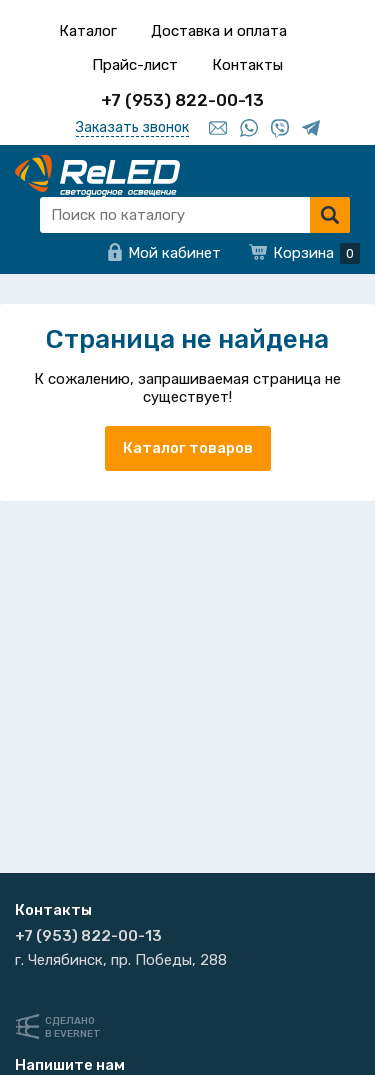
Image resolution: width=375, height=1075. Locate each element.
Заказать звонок (132, 127)
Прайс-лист (135, 65)
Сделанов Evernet (73, 1027)
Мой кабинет (174, 253)
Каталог (88, 31)
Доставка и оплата (219, 31)
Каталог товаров (188, 448)
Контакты (247, 65)
